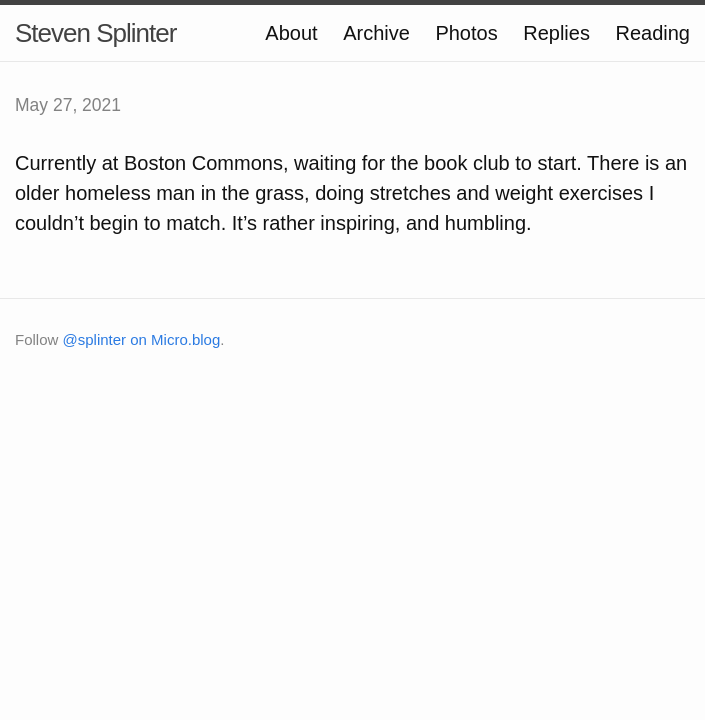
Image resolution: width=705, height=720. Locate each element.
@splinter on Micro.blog (142, 339)
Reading (652, 33)
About (291, 33)
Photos (466, 33)
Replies (556, 33)
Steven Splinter (95, 33)
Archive (376, 33)
